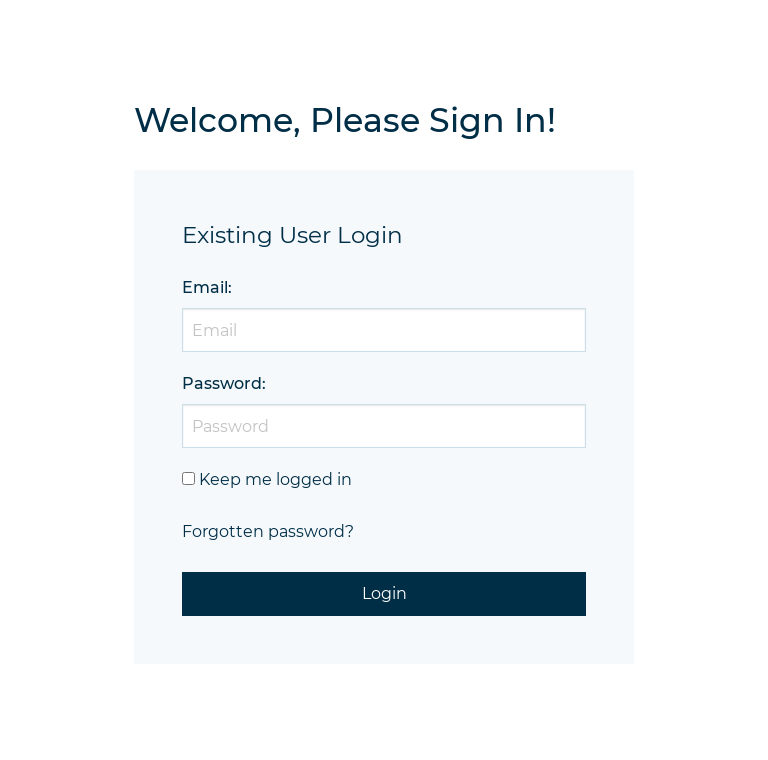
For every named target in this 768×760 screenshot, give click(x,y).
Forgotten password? (268, 531)
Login (384, 593)
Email (205, 287)
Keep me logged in (275, 479)
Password (222, 383)
